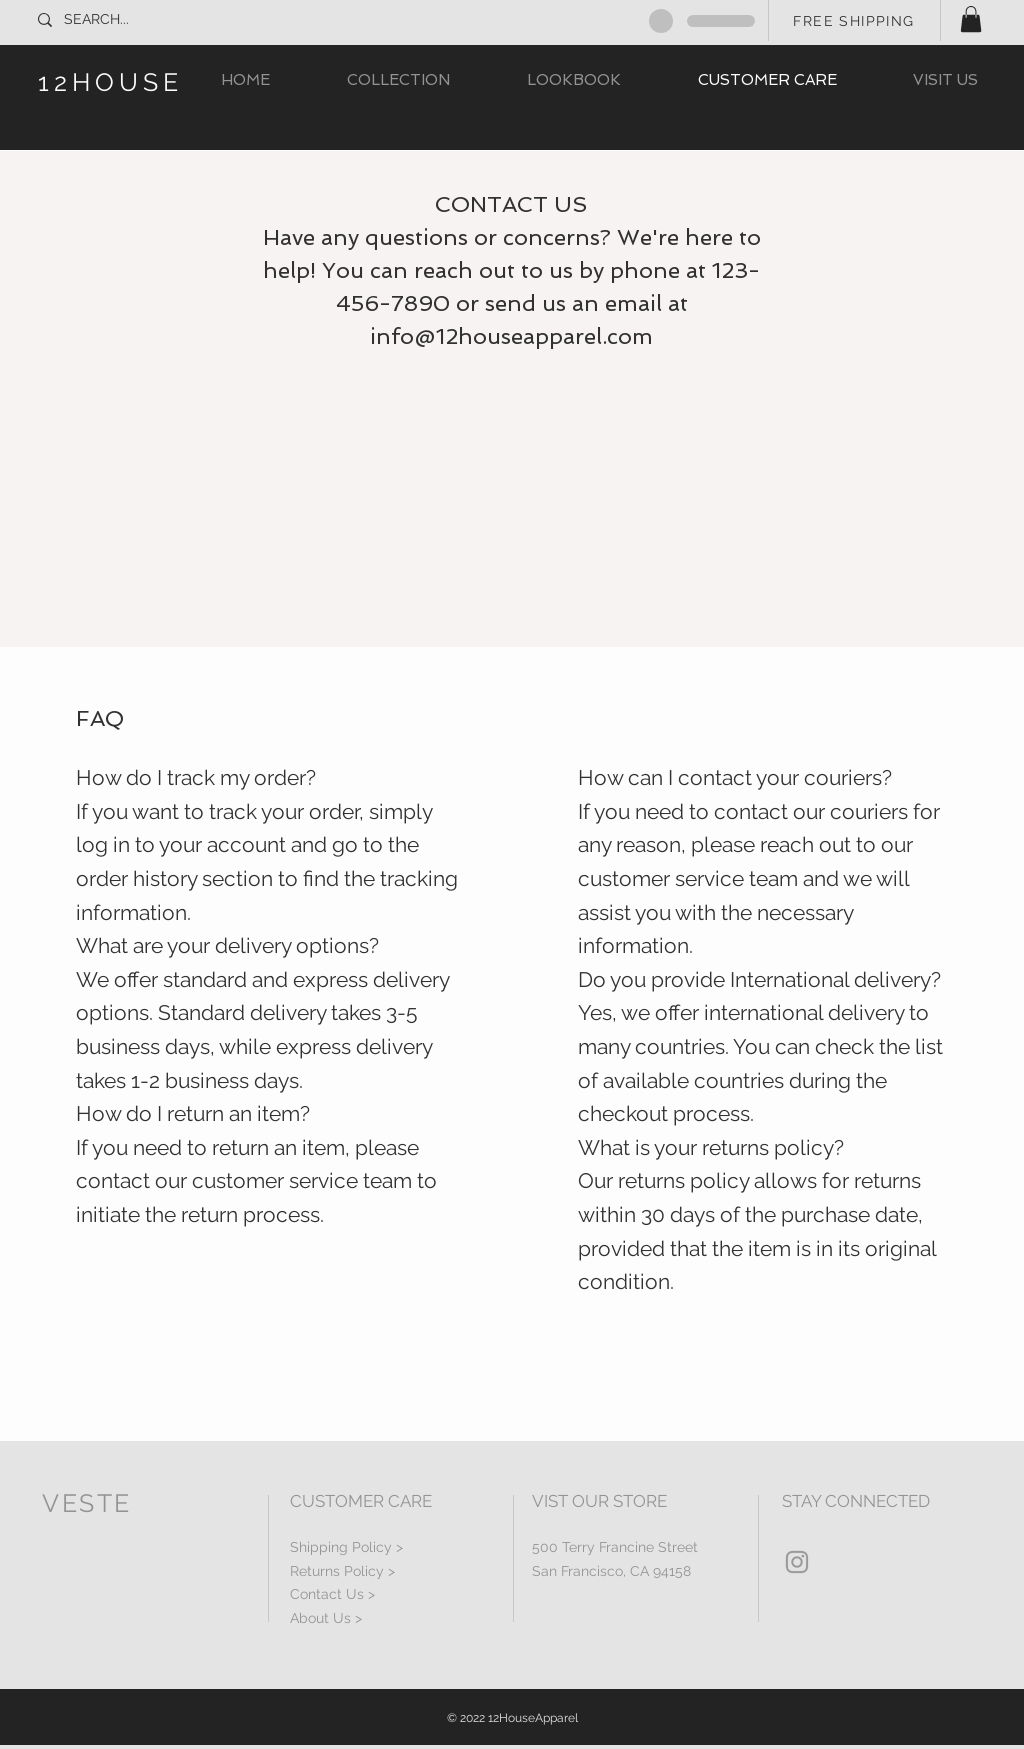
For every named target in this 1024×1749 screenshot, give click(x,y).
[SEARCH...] (130, 20)
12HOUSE (110, 82)
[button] (971, 19)
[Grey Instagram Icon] (797, 1562)
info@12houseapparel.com (511, 336)
